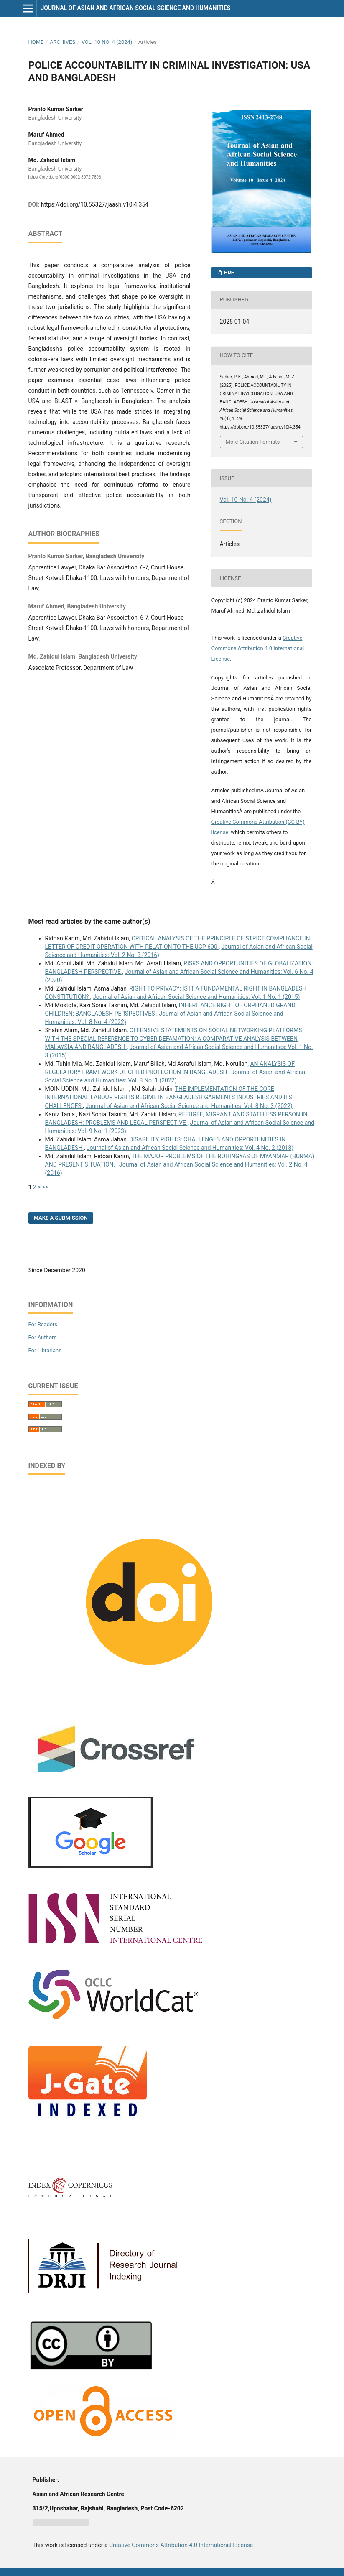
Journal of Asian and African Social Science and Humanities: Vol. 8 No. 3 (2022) (188, 1106)
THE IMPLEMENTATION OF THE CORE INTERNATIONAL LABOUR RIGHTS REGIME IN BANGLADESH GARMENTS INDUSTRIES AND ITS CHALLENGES (168, 1097)
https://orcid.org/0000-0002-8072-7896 (64, 177)
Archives (62, 42)
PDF (228, 272)
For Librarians (44, 1350)
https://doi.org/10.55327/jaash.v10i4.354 (94, 204)
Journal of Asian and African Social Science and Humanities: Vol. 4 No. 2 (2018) (190, 1147)
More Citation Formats (253, 442)
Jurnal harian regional (61, 2522)
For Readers (43, 1324)
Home (36, 42)
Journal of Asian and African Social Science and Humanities (135, 8)
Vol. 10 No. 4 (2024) (107, 42)
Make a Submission (61, 1218)
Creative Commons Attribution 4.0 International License (257, 648)
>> (45, 1187)
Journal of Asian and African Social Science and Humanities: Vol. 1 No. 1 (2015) (196, 996)
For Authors (42, 1337)
